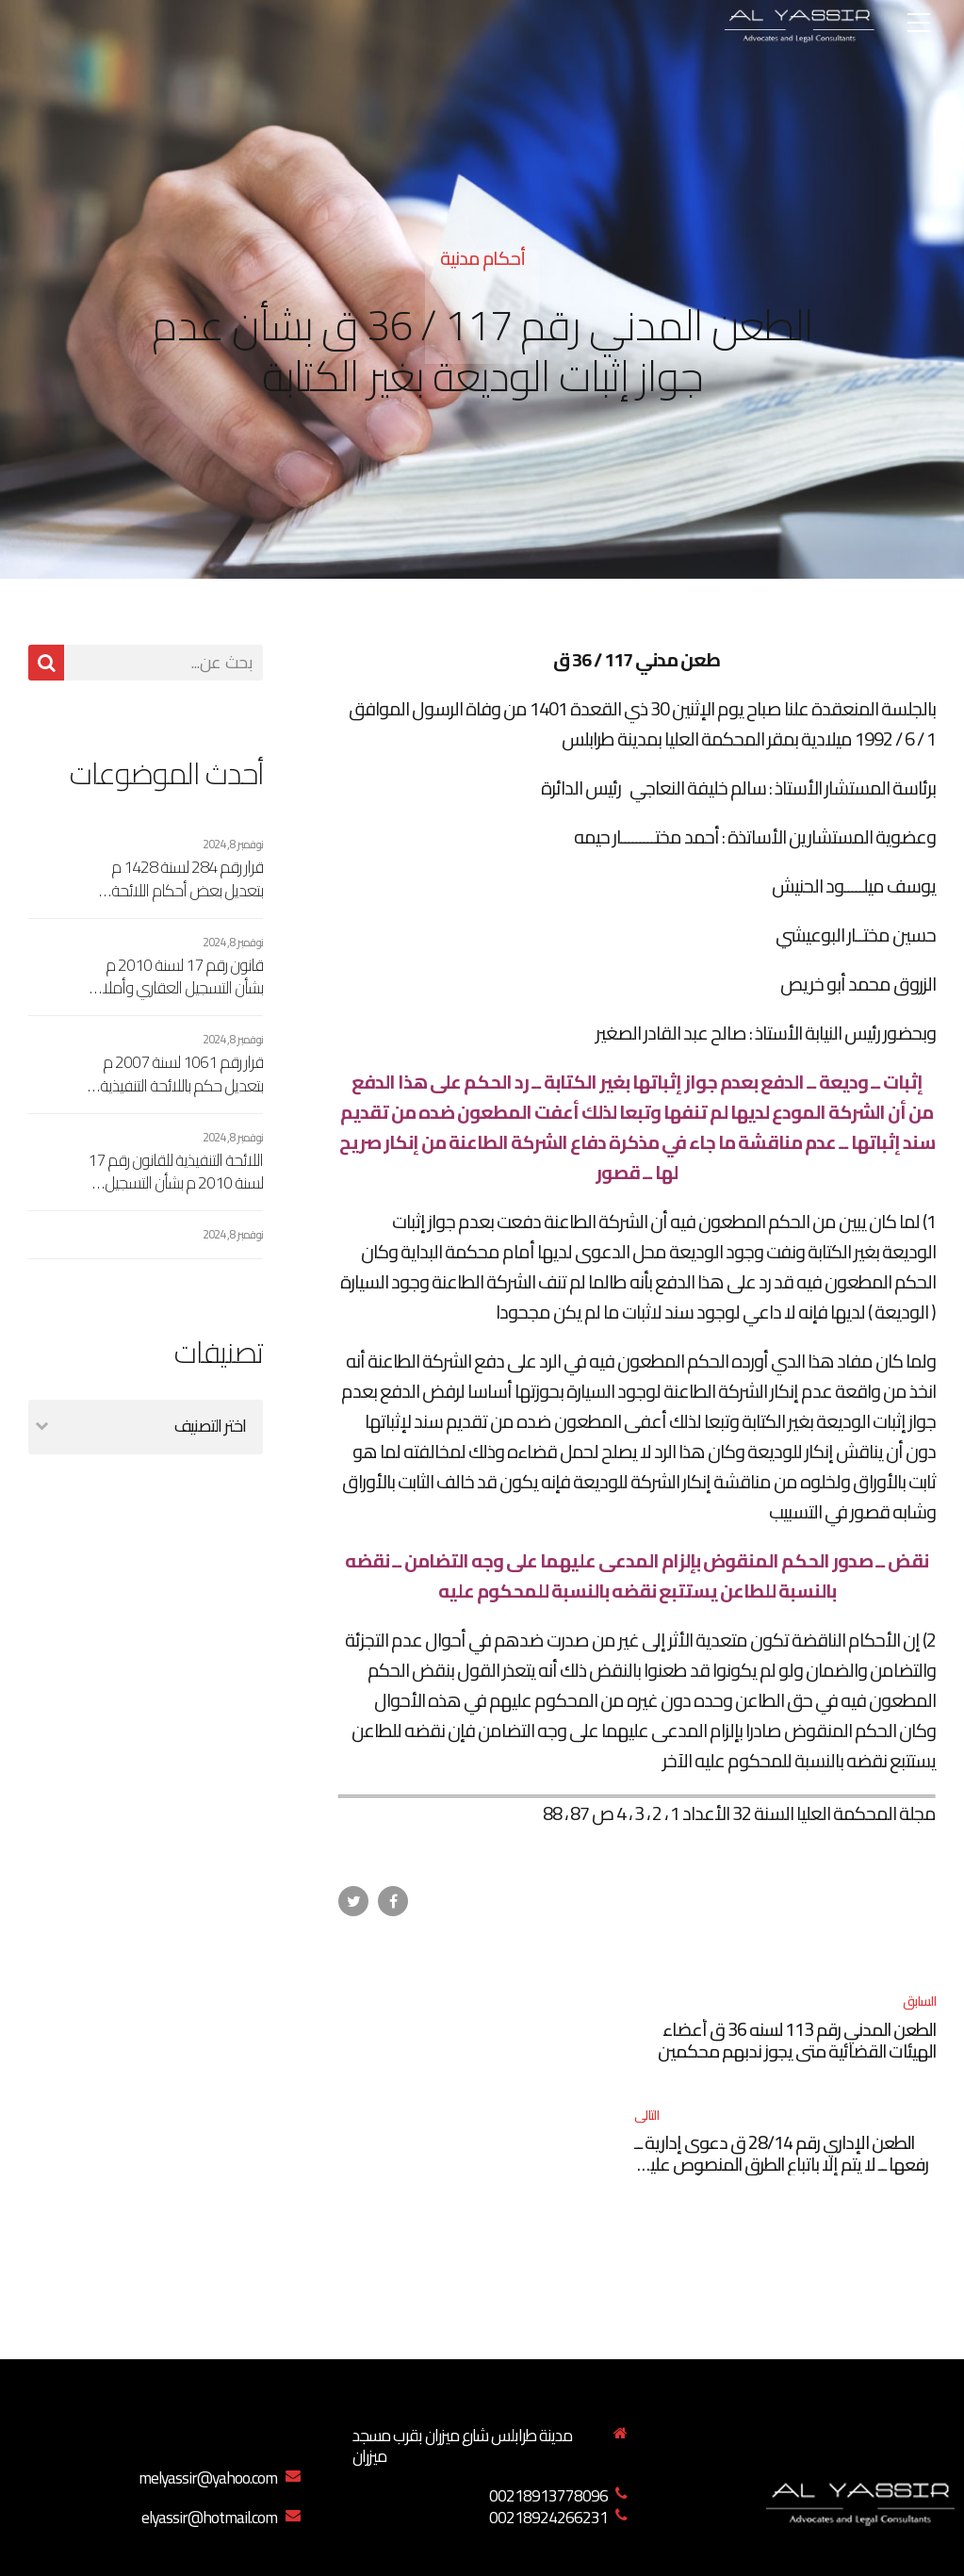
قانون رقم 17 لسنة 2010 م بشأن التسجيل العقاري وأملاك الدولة (176, 977)
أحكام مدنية (482, 257)
